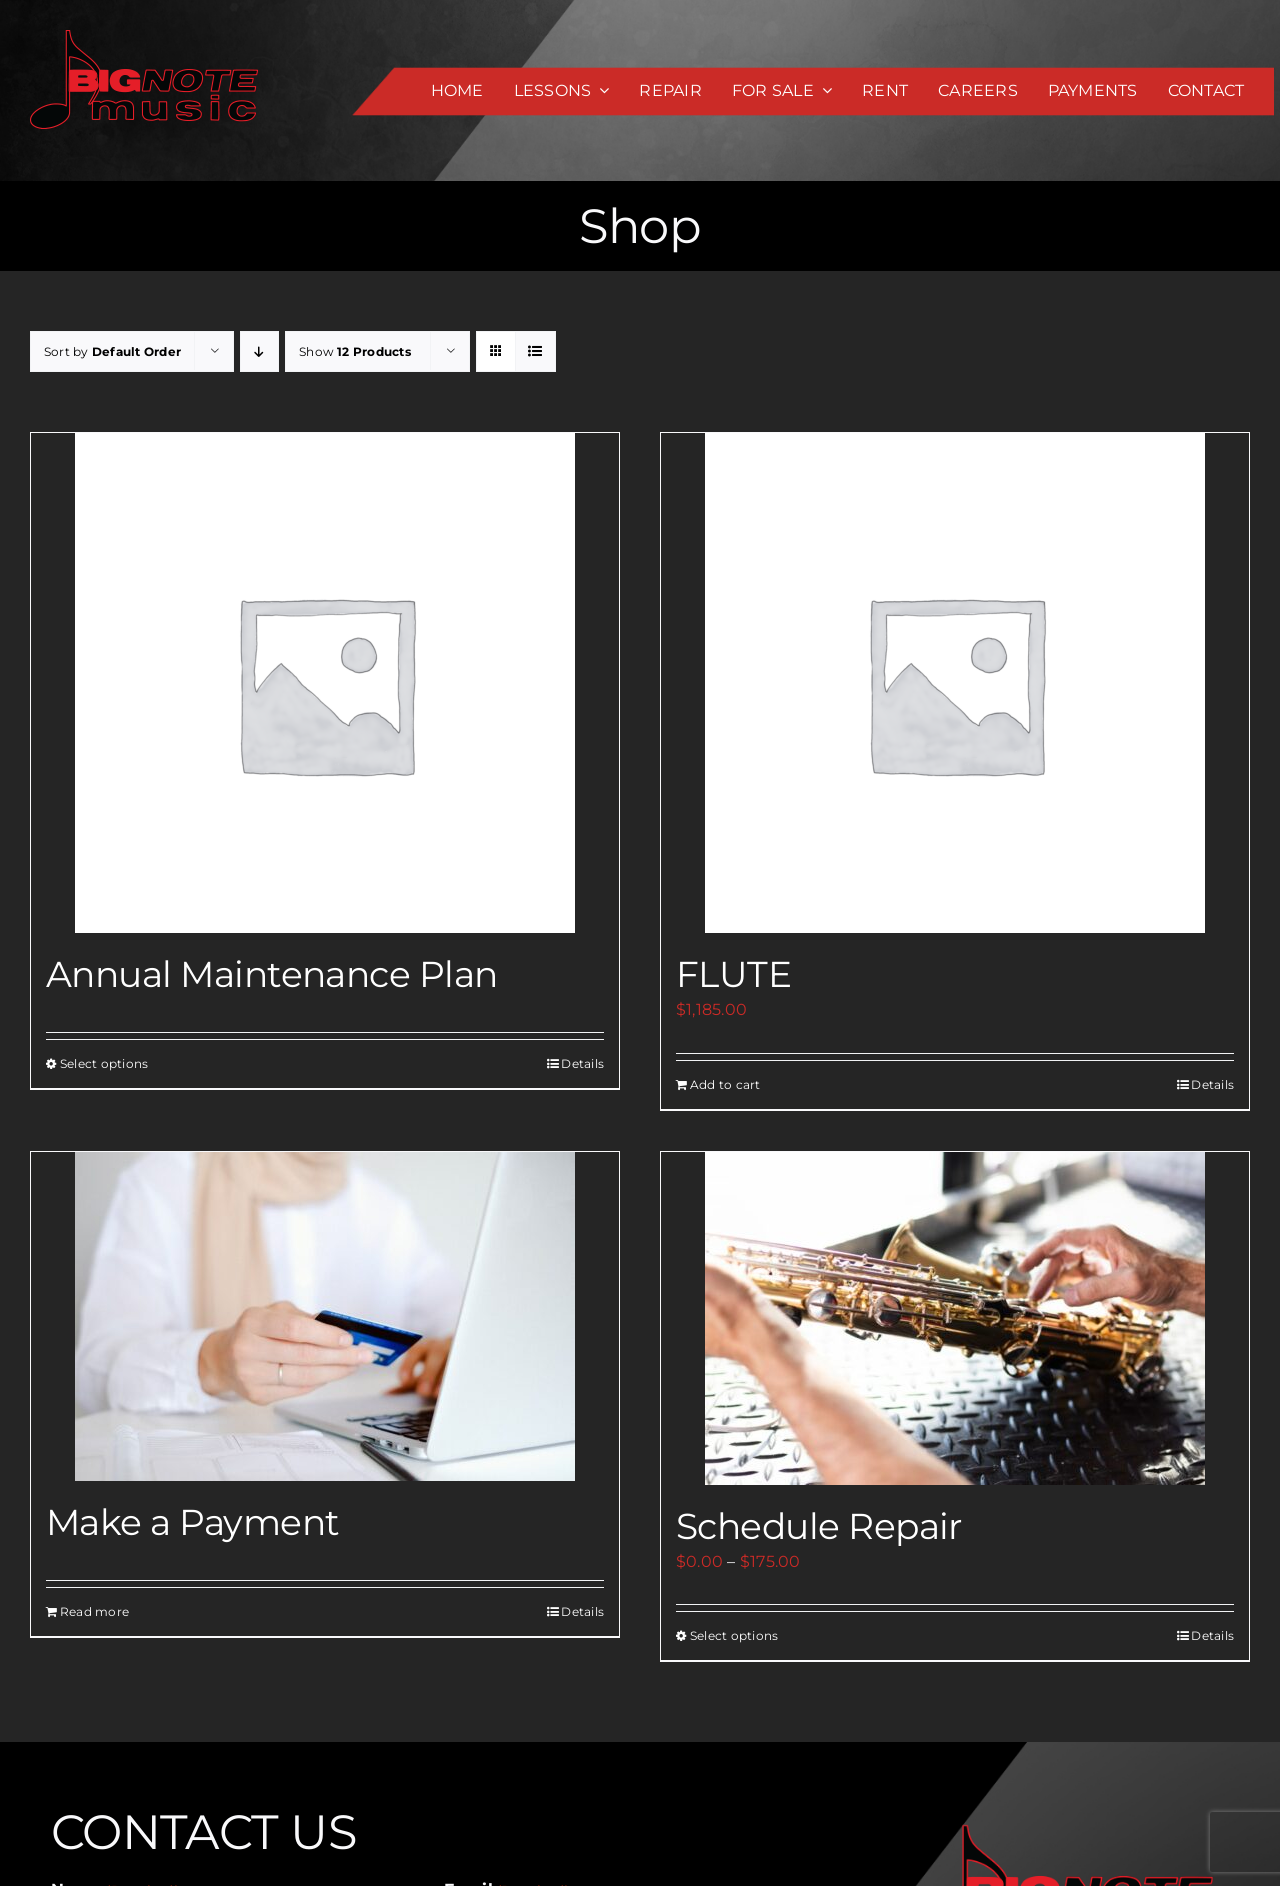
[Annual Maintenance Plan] (325, 683)
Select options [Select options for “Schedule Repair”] (734, 1635)
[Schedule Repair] (955, 1318)
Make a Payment (192, 1522)
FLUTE (733, 974)
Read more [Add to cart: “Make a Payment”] (94, 1611)
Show (355, 351)
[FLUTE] (955, 683)
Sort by (112, 351)
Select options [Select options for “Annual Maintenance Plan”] (104, 1063)
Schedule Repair (819, 1526)
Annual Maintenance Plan (272, 974)
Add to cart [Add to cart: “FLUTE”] (725, 1084)
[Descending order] (259, 351)
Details (582, 1063)
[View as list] (535, 351)
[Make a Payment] (325, 1316)
